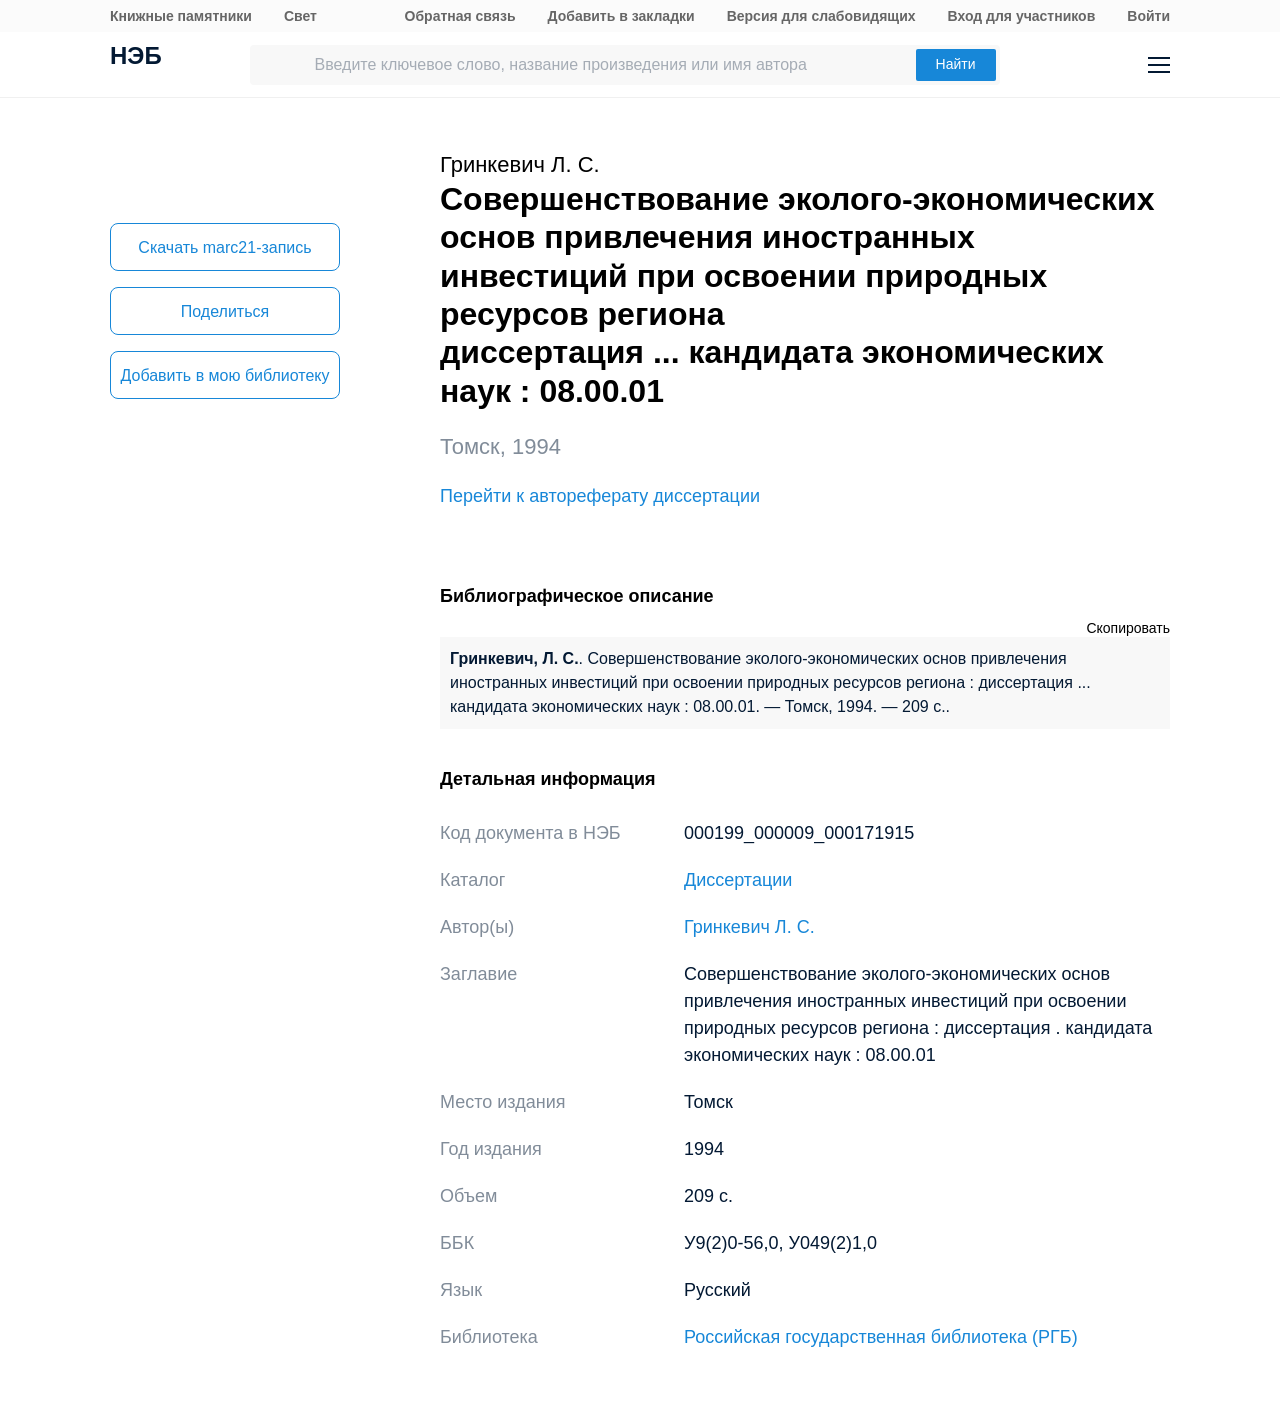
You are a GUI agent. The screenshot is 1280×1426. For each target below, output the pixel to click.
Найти (956, 64)
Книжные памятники (181, 16)
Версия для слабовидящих (821, 16)
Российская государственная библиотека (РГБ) (881, 1337)
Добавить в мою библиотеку (224, 375)
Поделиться (225, 311)
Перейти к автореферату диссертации (600, 496)
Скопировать (1128, 628)
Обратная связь (460, 16)
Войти (1148, 16)
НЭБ (136, 58)
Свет (300, 16)
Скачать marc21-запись (224, 247)
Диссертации (738, 880)
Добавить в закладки (621, 16)
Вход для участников (1022, 16)
